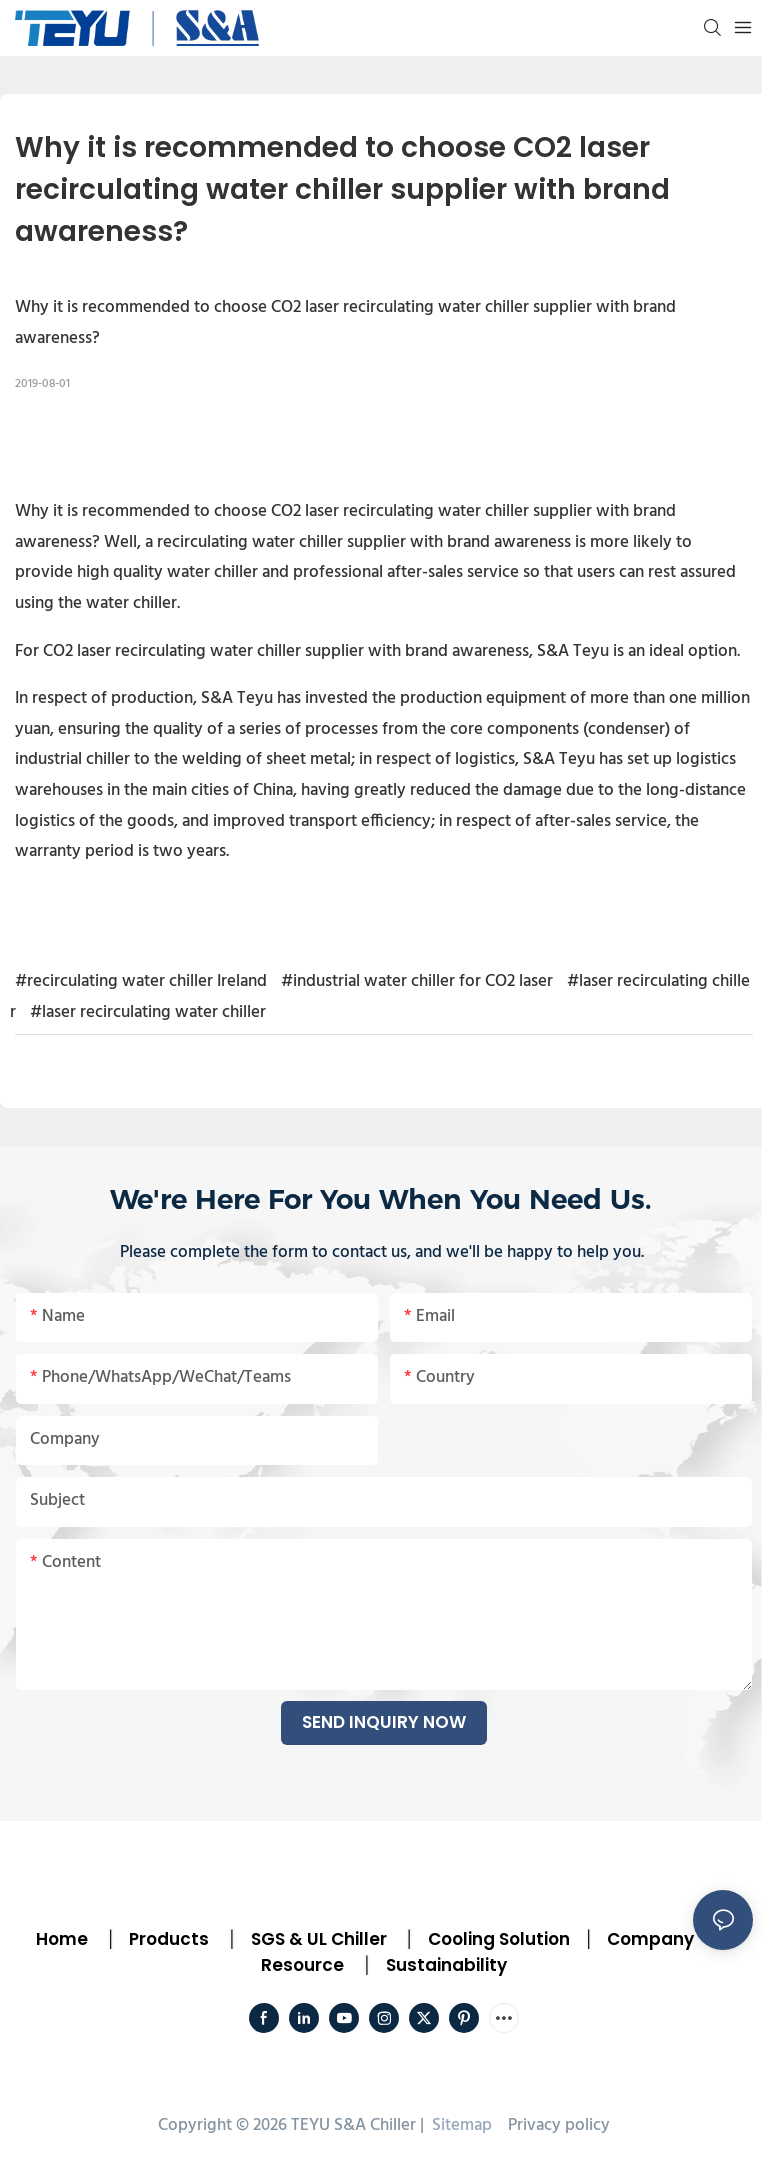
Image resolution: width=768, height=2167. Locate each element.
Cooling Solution (499, 1939)
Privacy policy (559, 2125)
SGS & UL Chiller (319, 1939)
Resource (302, 1965)
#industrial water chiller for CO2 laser (417, 981)
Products (167, 1939)
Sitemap (460, 2125)
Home (62, 1939)
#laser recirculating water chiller (148, 1012)
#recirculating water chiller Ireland (141, 981)
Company (650, 1939)
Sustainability (446, 1965)
